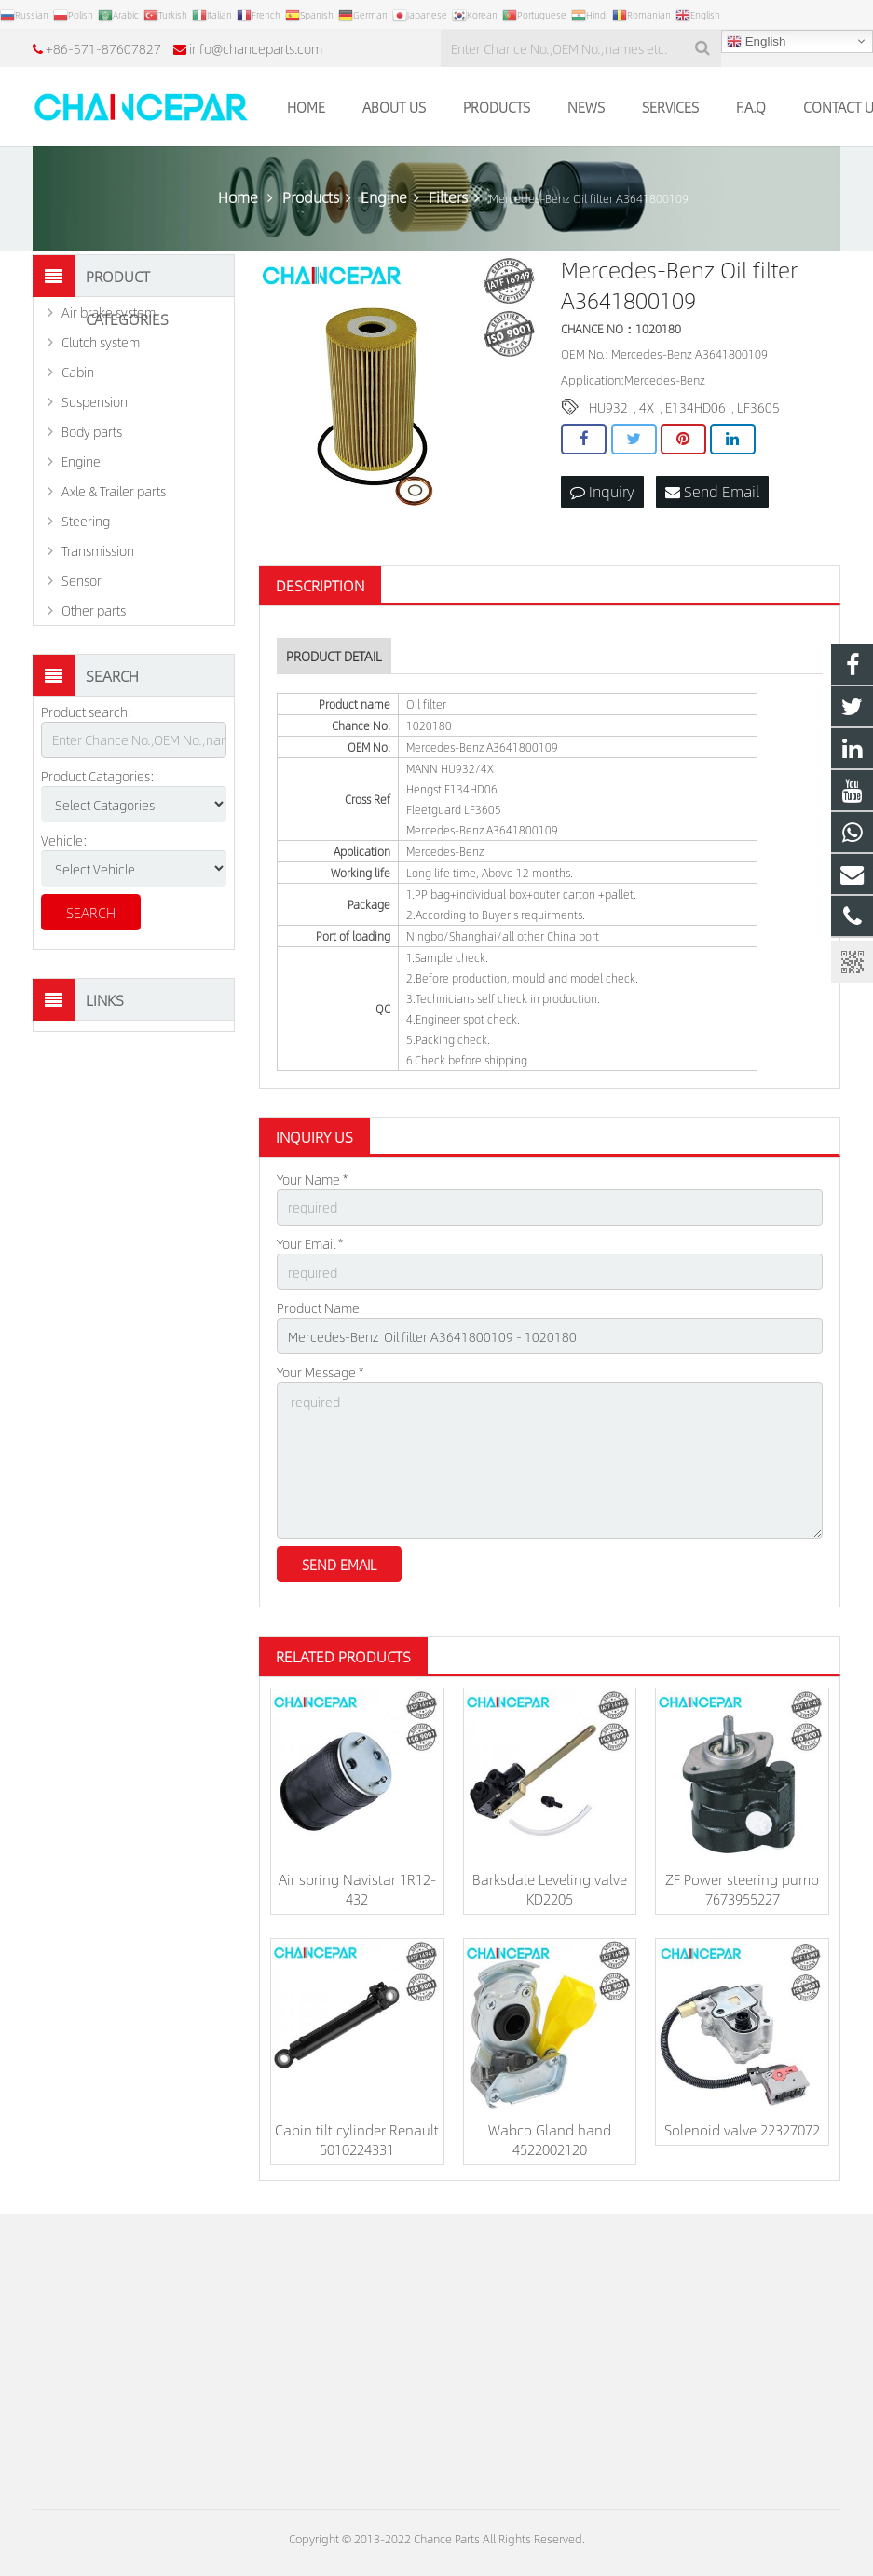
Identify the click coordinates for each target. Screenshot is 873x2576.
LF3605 (758, 407)
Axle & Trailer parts (113, 491)
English (756, 41)
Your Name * (312, 1179)
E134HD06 (695, 407)
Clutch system (100, 342)
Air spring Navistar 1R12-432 (357, 1888)
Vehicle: (64, 840)
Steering (85, 520)
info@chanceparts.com (255, 48)
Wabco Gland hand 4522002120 (549, 2139)
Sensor (81, 580)
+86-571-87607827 (103, 48)
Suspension (94, 401)
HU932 (608, 407)
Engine (81, 461)
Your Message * (320, 1372)
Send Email (712, 491)
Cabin (77, 371)
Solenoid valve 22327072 (742, 2129)
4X (646, 407)
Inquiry (602, 491)
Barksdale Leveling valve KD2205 (549, 1888)
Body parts (91, 431)
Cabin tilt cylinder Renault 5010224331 (357, 2139)
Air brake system (108, 312)
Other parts (93, 610)
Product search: (86, 711)
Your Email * (310, 1243)
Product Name (318, 1307)
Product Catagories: (98, 776)
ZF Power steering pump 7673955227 (742, 1888)
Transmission (97, 550)
